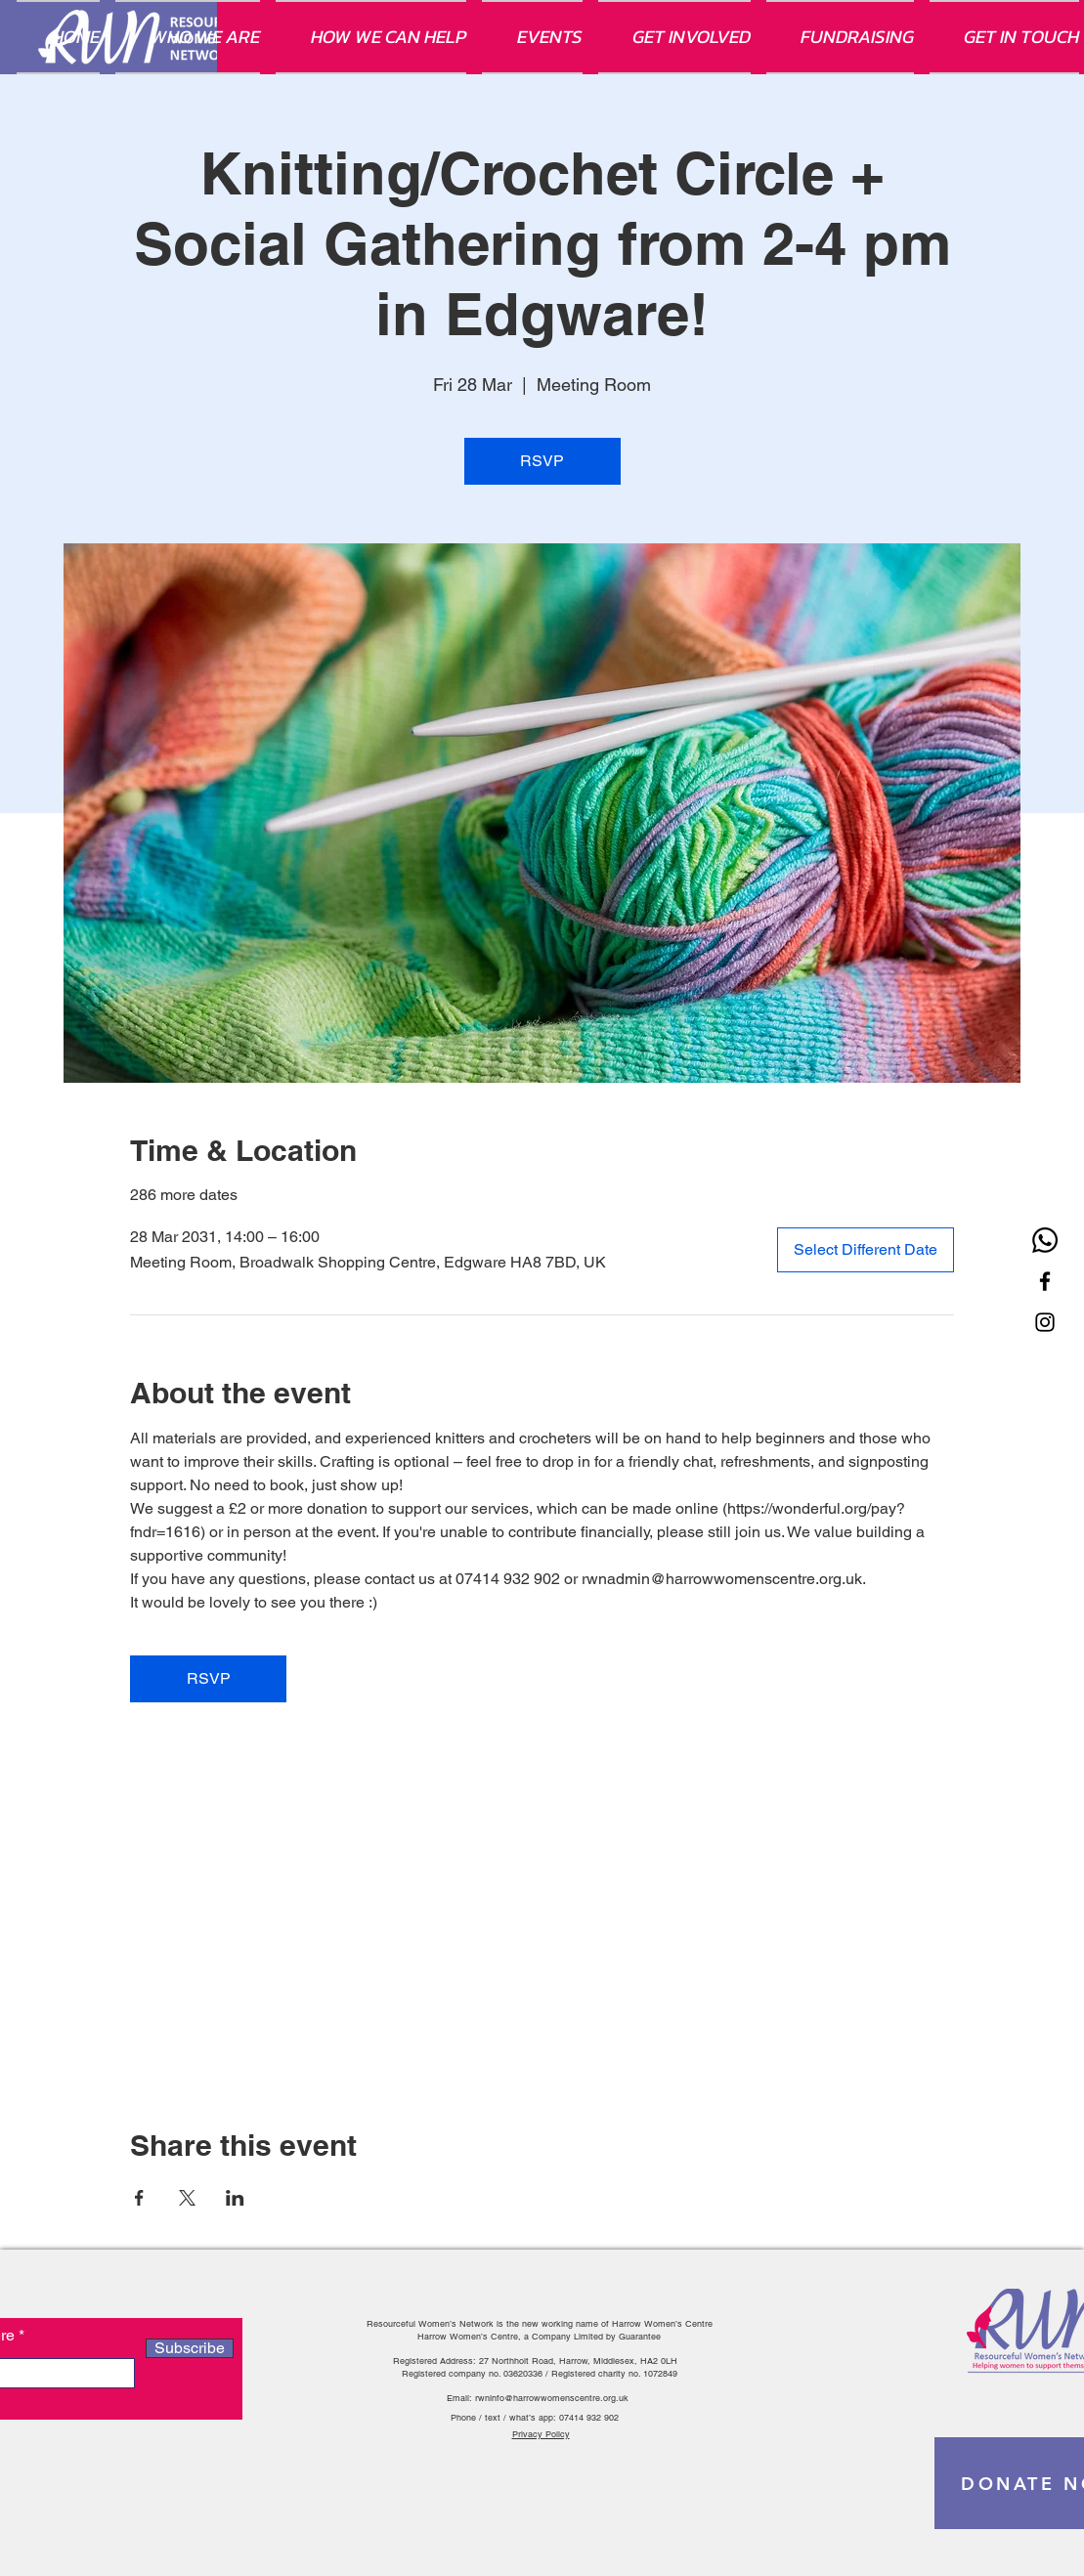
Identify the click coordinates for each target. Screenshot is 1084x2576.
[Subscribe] (190, 2348)
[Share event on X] (187, 2198)
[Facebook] (1045, 1281)
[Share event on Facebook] (139, 2198)
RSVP (542, 460)
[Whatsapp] (1045, 1240)
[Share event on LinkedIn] (235, 2198)
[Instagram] (1045, 1322)
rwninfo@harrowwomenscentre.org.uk (552, 2398)
